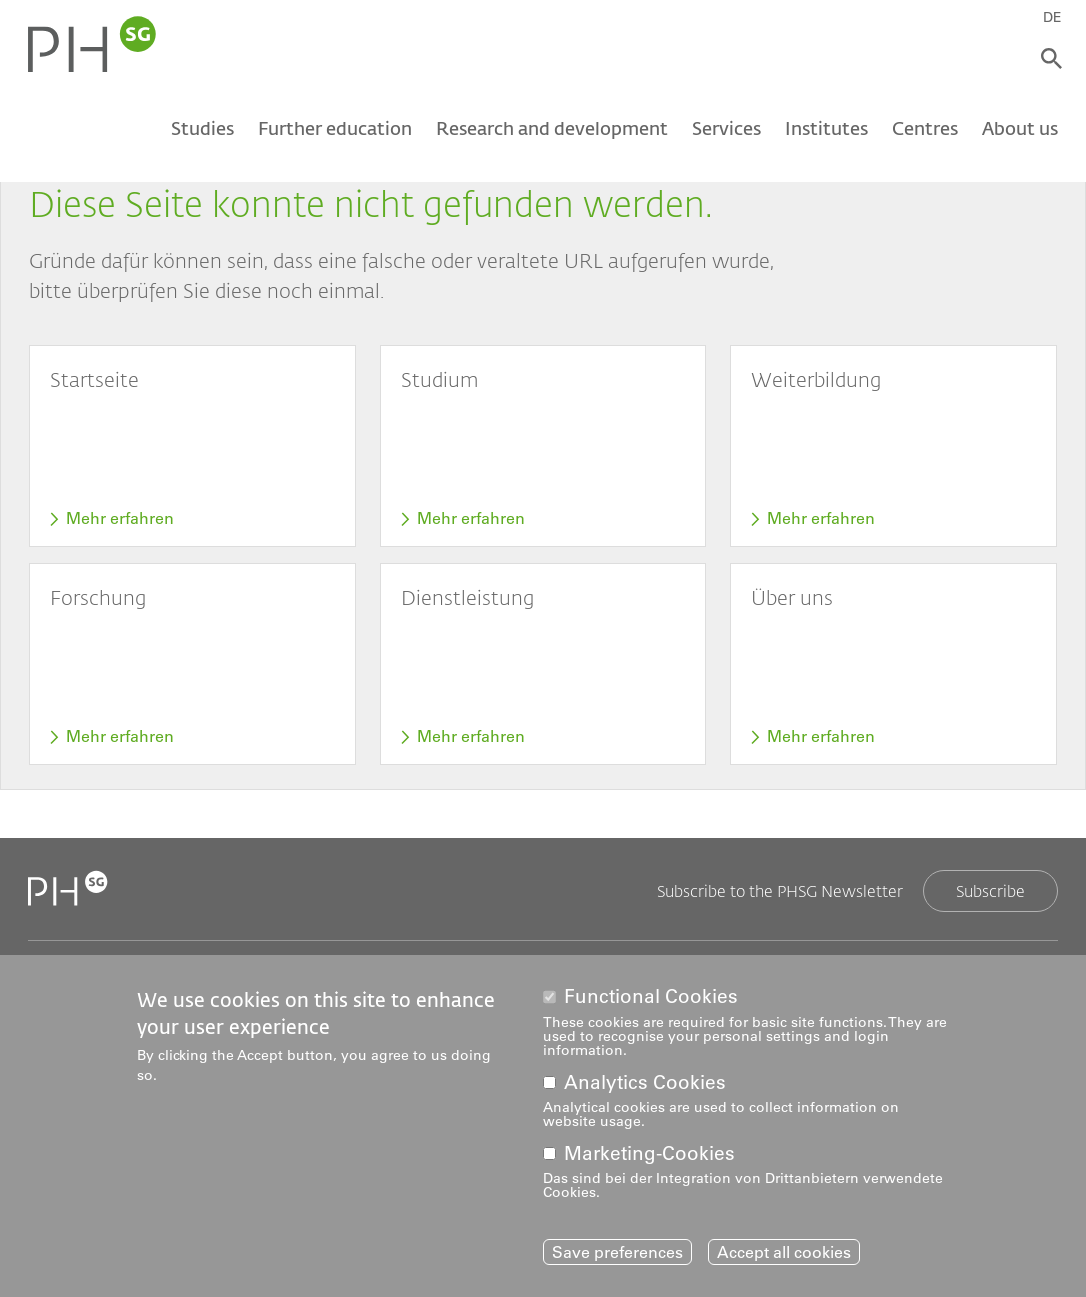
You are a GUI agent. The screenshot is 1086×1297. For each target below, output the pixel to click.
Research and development (552, 128)
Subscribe (990, 890)
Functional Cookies (651, 1002)
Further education (335, 128)
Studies (202, 128)
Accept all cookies (784, 1257)
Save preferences (617, 1257)
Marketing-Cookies (649, 1158)
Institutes (826, 128)
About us (1020, 128)
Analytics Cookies (645, 1087)
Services (726, 128)
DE (1052, 17)
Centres (925, 128)
